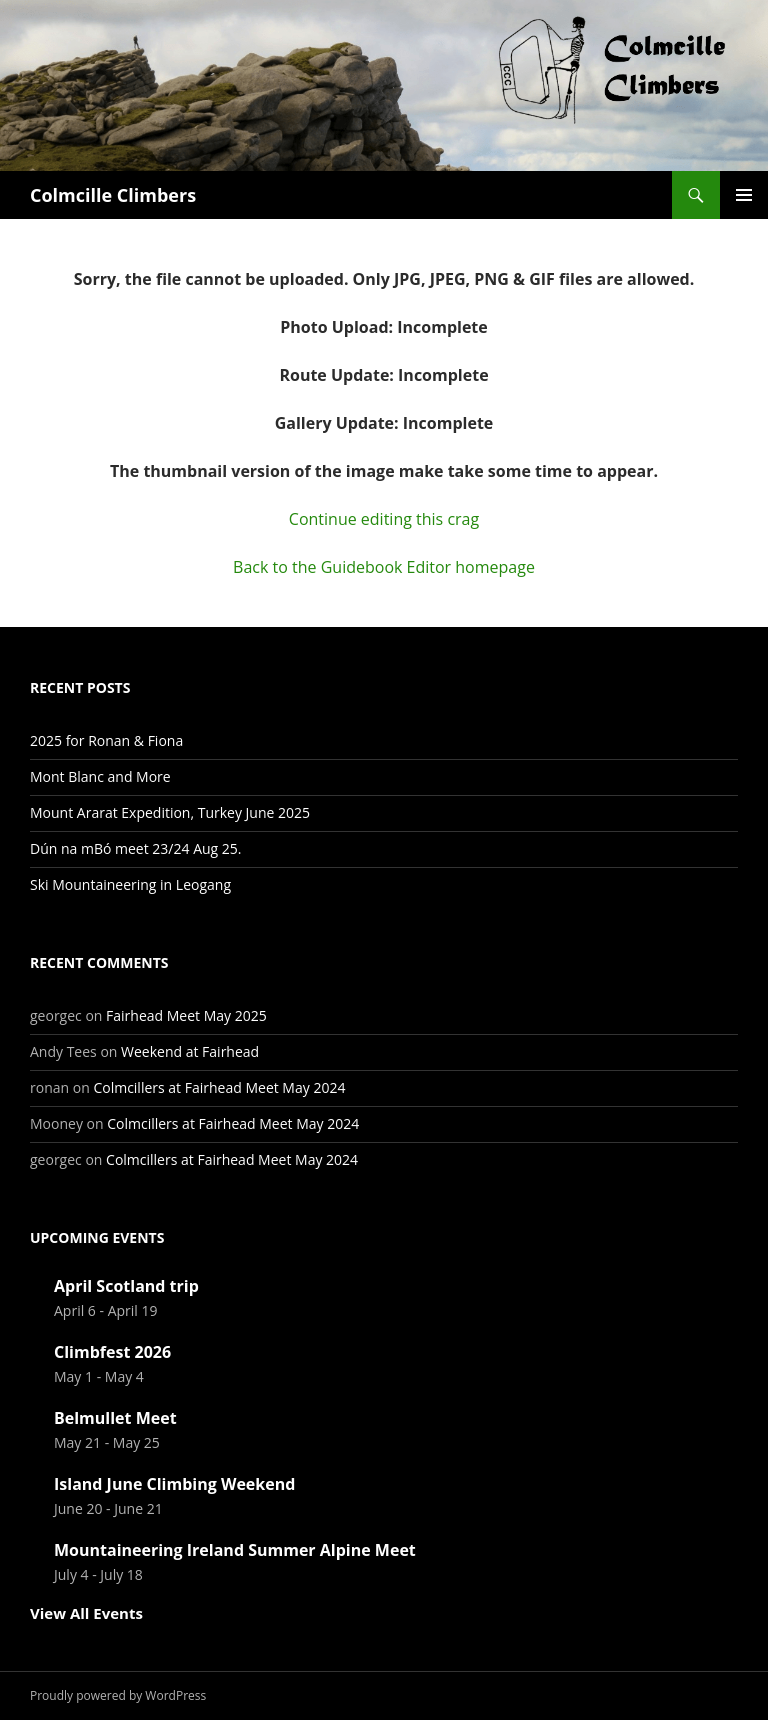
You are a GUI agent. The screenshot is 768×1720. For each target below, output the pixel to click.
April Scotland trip (126, 1286)
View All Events (86, 1613)
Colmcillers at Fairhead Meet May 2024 (219, 1087)
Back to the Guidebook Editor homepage (384, 567)
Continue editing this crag (384, 519)
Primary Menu (744, 195)
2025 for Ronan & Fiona (106, 740)
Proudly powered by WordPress (118, 1695)
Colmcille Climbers (113, 195)
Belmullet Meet (115, 1418)
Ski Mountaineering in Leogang (130, 884)
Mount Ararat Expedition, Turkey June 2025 (170, 812)
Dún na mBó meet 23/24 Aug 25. (136, 848)
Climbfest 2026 (112, 1352)
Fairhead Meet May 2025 (186, 1015)
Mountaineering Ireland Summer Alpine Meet (235, 1550)
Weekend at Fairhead (190, 1051)
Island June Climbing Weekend (174, 1484)
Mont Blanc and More (100, 776)
